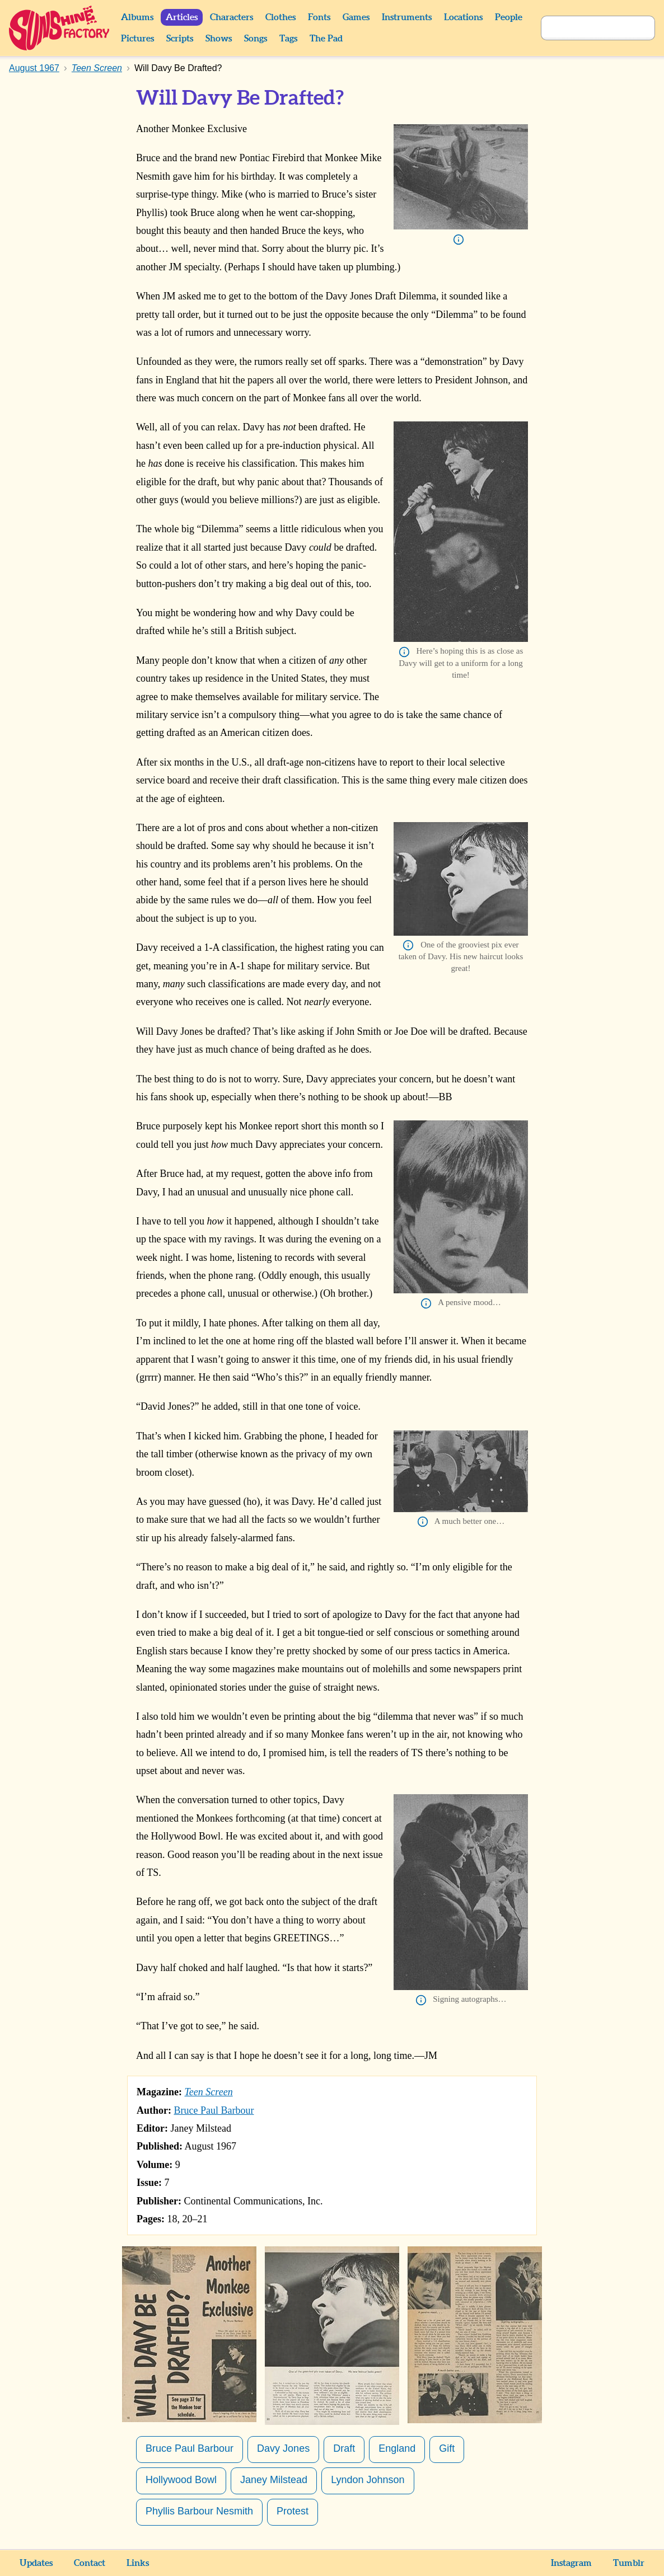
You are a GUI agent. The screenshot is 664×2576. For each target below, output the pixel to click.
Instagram (571, 2563)
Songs (255, 38)
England (396, 2448)
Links (138, 2563)
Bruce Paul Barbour (214, 2110)
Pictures (137, 38)
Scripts (179, 38)
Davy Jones (283, 2448)
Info (458, 239)
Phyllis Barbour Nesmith (199, 2511)
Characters (231, 17)
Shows (218, 38)
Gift (447, 2448)
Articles (182, 17)
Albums (137, 17)
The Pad (326, 38)
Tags (288, 38)
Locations (463, 17)
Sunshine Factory (59, 28)
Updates (36, 2563)
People (508, 17)
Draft (344, 2448)
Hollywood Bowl (181, 2479)
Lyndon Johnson (367, 2479)
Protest (292, 2511)
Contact (89, 2563)
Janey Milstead (273, 2479)
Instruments (407, 17)
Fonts (319, 17)
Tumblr (628, 2563)
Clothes (280, 17)
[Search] (585, 28)
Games (356, 17)
